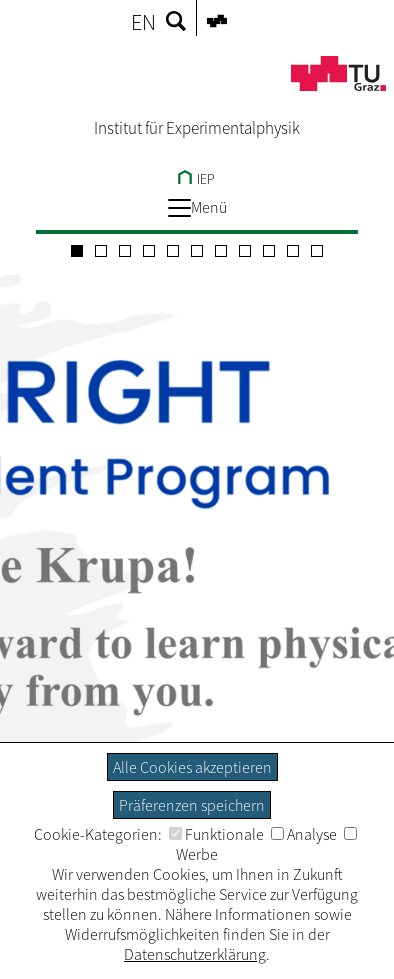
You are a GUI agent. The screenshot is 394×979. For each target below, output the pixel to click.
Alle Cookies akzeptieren (192, 767)
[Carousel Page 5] (173, 251)
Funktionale (216, 834)
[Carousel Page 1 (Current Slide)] (77, 251)
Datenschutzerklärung (195, 954)
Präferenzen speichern (192, 805)
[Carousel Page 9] (269, 251)
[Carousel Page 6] (197, 251)
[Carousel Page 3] (125, 251)
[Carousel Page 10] (293, 251)
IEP (196, 179)
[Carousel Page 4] (149, 251)
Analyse (304, 834)
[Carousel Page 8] (245, 251)
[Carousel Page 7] (221, 251)
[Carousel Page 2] (101, 251)
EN (143, 22)
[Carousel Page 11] (317, 251)
